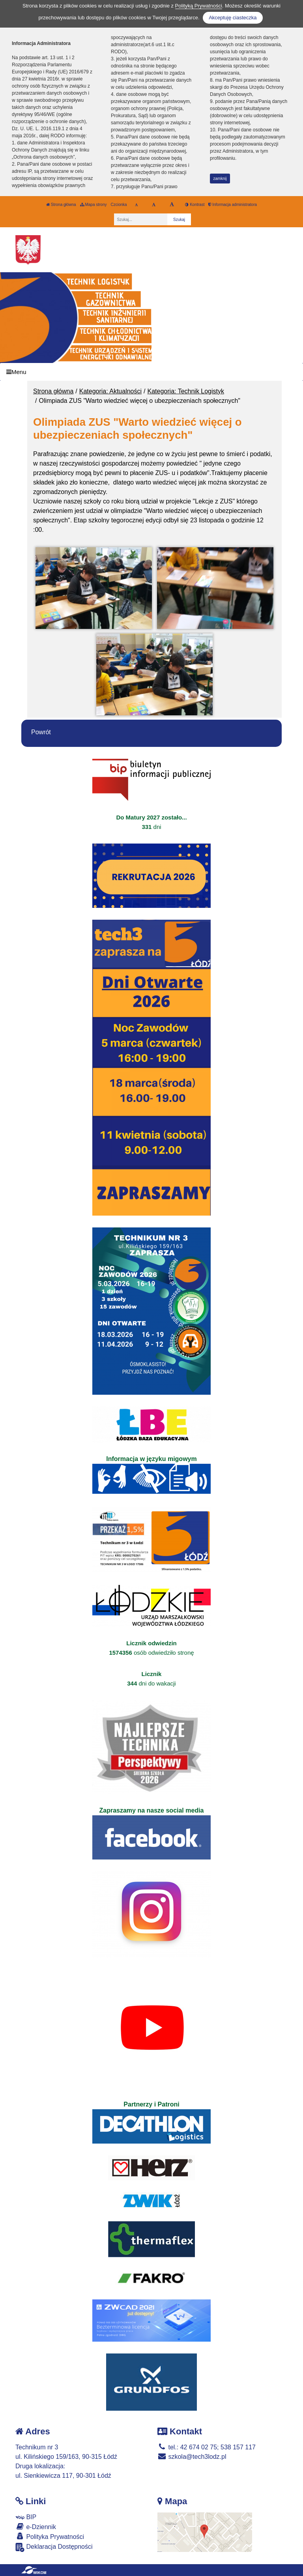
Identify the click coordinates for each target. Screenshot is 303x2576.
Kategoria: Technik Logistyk (186, 391)
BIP (25, 2517)
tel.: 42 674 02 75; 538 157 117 (206, 2447)
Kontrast (194, 204)
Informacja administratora (232, 204)
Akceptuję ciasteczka (232, 18)
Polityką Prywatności (198, 6)
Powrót (41, 732)
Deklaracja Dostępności (54, 2547)
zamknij (220, 178)
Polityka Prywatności (49, 2536)
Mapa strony (93, 204)
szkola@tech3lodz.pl (191, 2456)
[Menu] (151, 372)
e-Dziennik (35, 2526)
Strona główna (61, 204)
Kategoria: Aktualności (110, 391)
